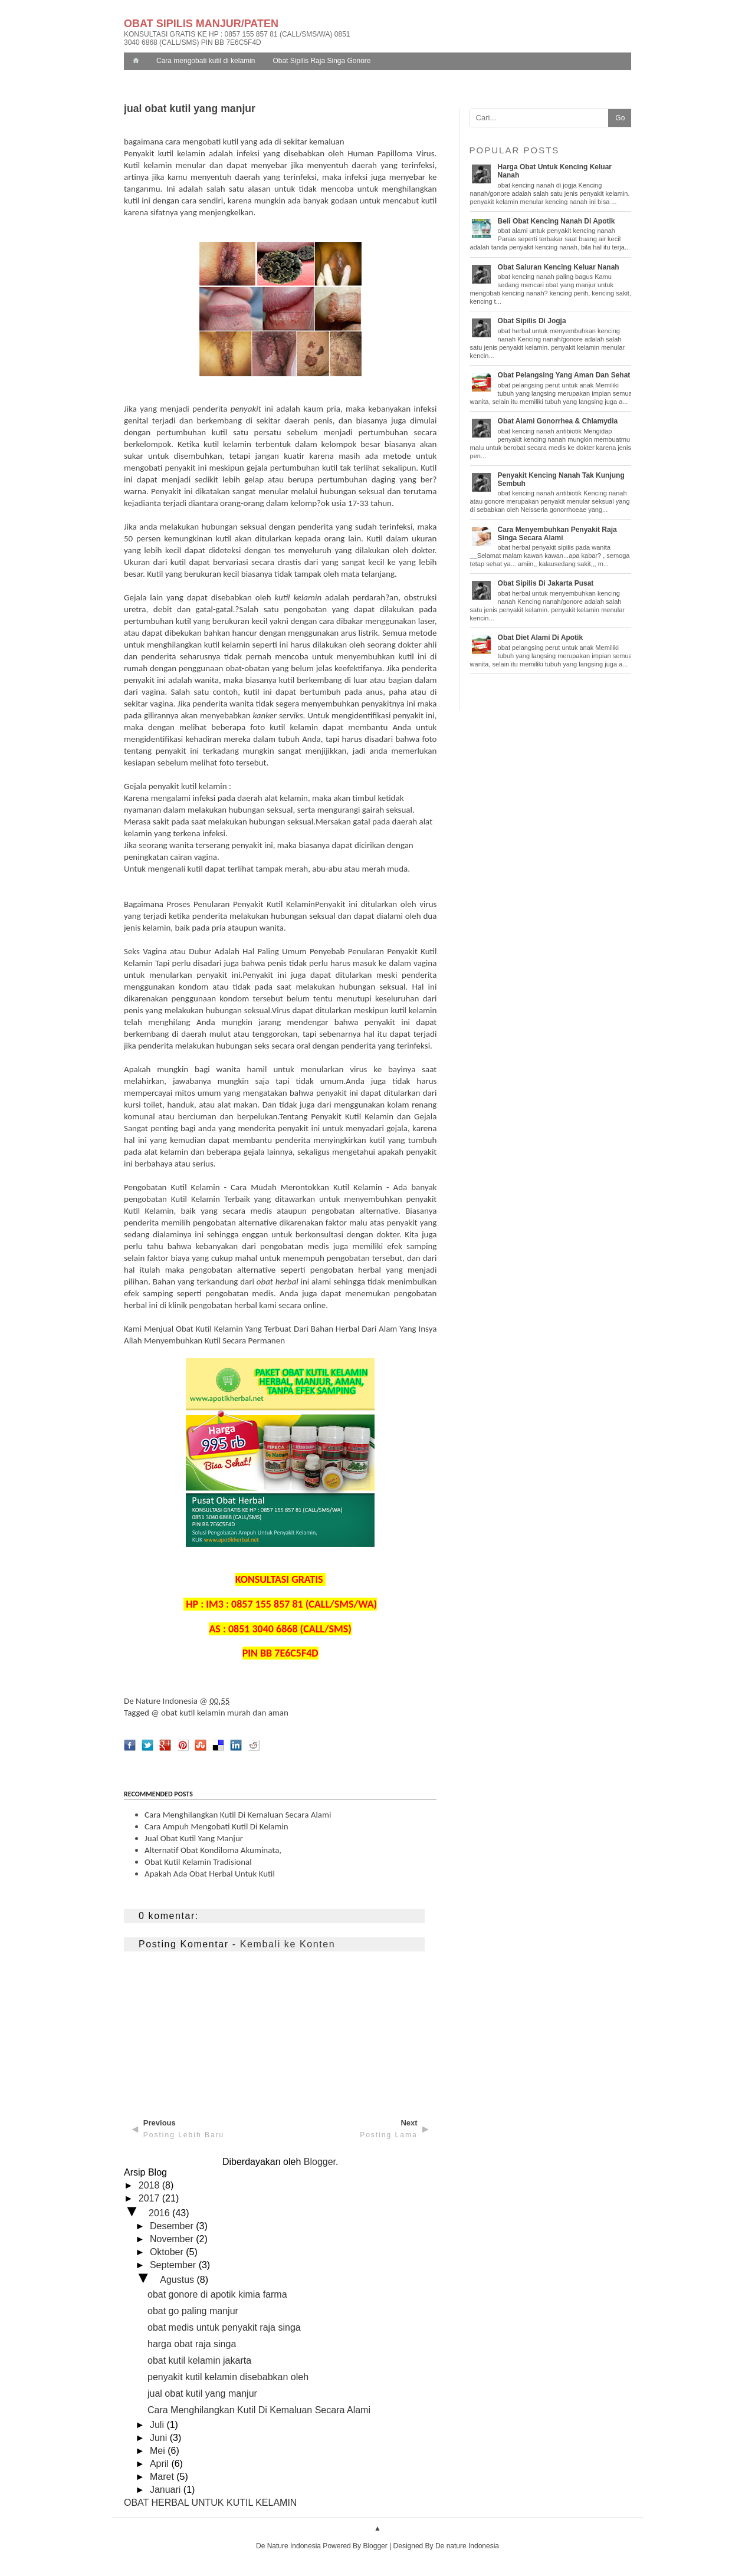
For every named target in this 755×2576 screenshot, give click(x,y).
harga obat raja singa (191, 2344)
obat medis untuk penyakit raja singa (224, 2327)
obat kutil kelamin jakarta (199, 2360)
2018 (150, 2185)
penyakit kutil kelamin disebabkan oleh (227, 2377)
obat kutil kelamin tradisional (198, 1862)
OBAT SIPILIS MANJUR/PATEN (201, 23)
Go (620, 118)
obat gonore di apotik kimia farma (217, 2294)
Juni (160, 2438)
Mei (159, 2451)
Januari (166, 2490)
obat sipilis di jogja (532, 321)
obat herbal (277, 1281)
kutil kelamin (298, 597)
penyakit (246, 408)
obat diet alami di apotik (540, 637)
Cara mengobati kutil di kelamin (205, 61)
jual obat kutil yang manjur (194, 1838)
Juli (158, 2425)
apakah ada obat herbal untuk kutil (210, 1873)
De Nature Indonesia (161, 1701)
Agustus (178, 2280)
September (174, 2265)
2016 (160, 2213)
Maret (163, 2477)
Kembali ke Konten (288, 1944)
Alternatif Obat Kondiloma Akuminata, (213, 1850)
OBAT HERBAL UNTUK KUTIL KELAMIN (210, 2503)
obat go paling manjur (192, 2311)
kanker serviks (278, 715)
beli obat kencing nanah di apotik (556, 221)
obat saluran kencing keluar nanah (558, 267)
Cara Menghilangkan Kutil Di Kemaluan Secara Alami (258, 2410)
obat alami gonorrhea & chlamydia (558, 421)
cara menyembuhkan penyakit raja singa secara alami (557, 533)
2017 (150, 2198)
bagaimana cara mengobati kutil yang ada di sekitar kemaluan (234, 141)
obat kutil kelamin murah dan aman (224, 1712)
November (173, 2239)
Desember (173, 2226)
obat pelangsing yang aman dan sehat (564, 375)
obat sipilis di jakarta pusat (546, 583)
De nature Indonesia (467, 2546)
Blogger (320, 2162)
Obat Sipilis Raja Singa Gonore (321, 61)
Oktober (168, 2252)
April (160, 2464)
